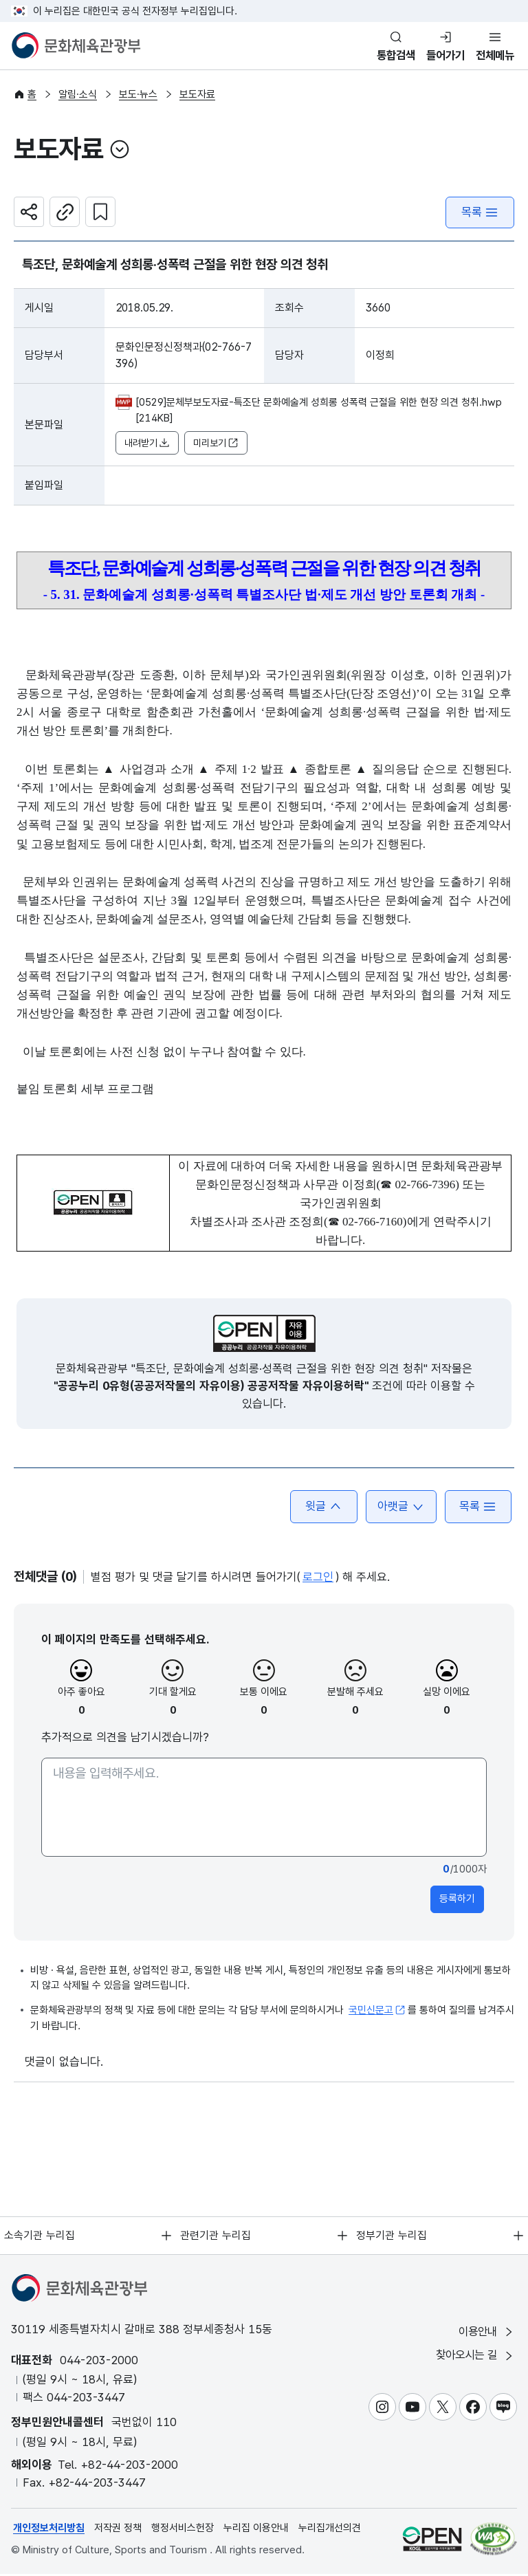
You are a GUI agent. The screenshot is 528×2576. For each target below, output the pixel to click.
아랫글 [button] (399, 1508)
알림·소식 (77, 95)
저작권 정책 (118, 2530)
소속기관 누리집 (38, 2237)
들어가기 (441, 55)
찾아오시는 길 (473, 2358)
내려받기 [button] (147, 445)
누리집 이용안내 (256, 2530)
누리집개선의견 (329, 2530)
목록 (479, 214)
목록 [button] (477, 1508)
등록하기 (457, 1901)
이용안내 (485, 2333)
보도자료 (197, 95)
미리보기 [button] (216, 445)
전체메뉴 (493, 55)
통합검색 (389, 55)
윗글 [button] (321, 1508)
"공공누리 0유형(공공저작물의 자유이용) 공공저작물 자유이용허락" (211, 1388)
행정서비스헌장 (182, 2530)
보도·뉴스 (138, 95)
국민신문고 (377, 2012)
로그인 (317, 1579)
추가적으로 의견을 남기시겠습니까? (125, 1739)
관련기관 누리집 (214, 2237)
